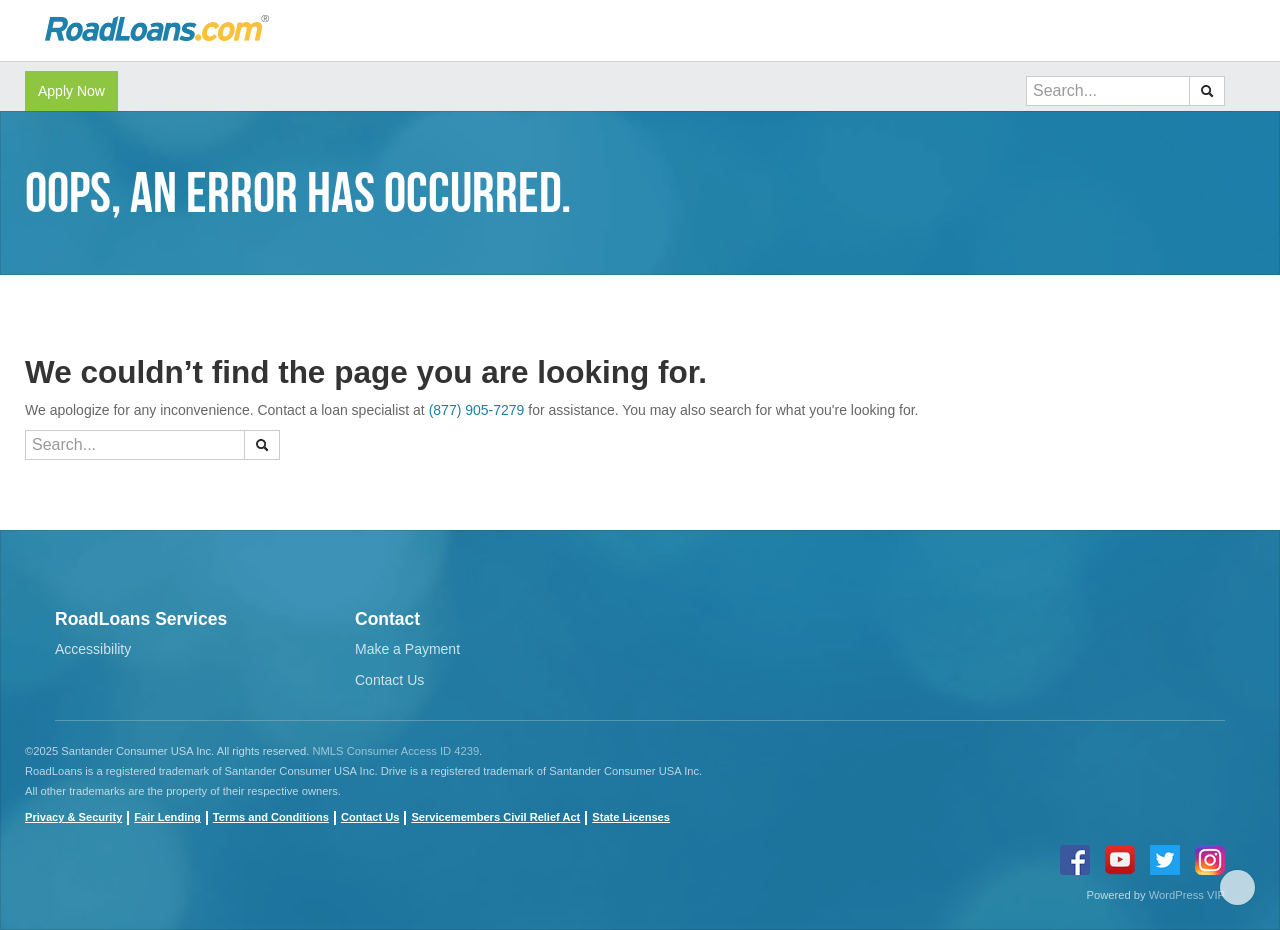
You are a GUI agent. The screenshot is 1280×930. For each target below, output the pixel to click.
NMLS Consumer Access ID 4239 (395, 751)
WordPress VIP (1187, 895)
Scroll (1237, 887)
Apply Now (71, 91)
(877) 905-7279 (477, 410)
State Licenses (631, 817)
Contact (387, 619)
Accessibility (93, 649)
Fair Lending (167, 817)
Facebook (1075, 860)
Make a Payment (407, 649)
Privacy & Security (73, 817)
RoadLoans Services (141, 619)
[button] (1207, 91)
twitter (1165, 860)
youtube (1120, 860)
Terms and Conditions (271, 817)
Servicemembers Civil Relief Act (495, 817)
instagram (1210, 860)
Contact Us (389, 680)
